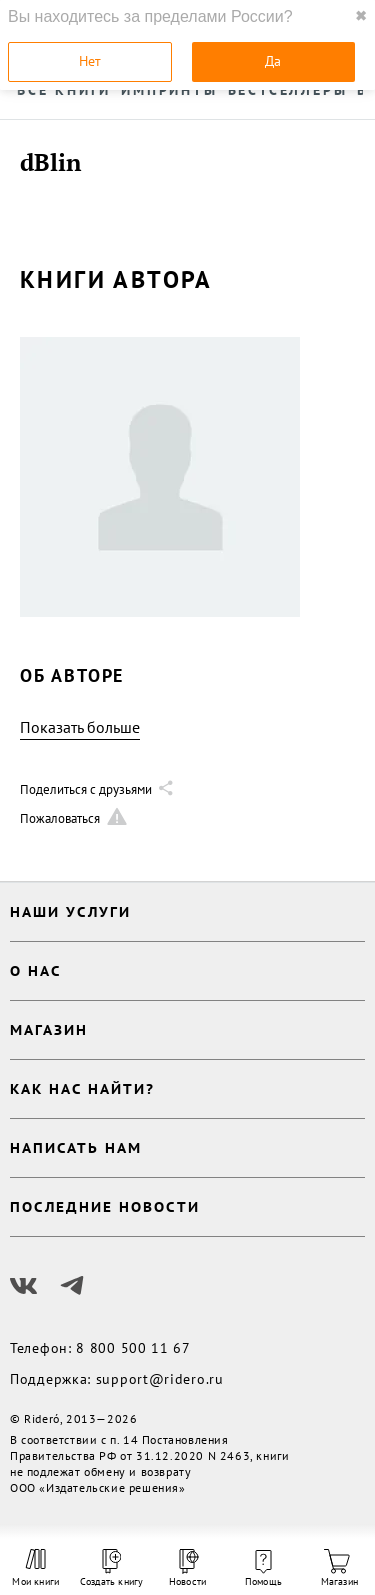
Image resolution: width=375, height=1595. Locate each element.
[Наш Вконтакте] (24, 1286)
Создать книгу (112, 1568)
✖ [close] (361, 16)
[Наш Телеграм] (72, 1286)
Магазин (339, 1568)
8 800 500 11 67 (133, 1348)
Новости (187, 1568)
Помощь (263, 1569)
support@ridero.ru (160, 1379)
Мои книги (35, 1568)
